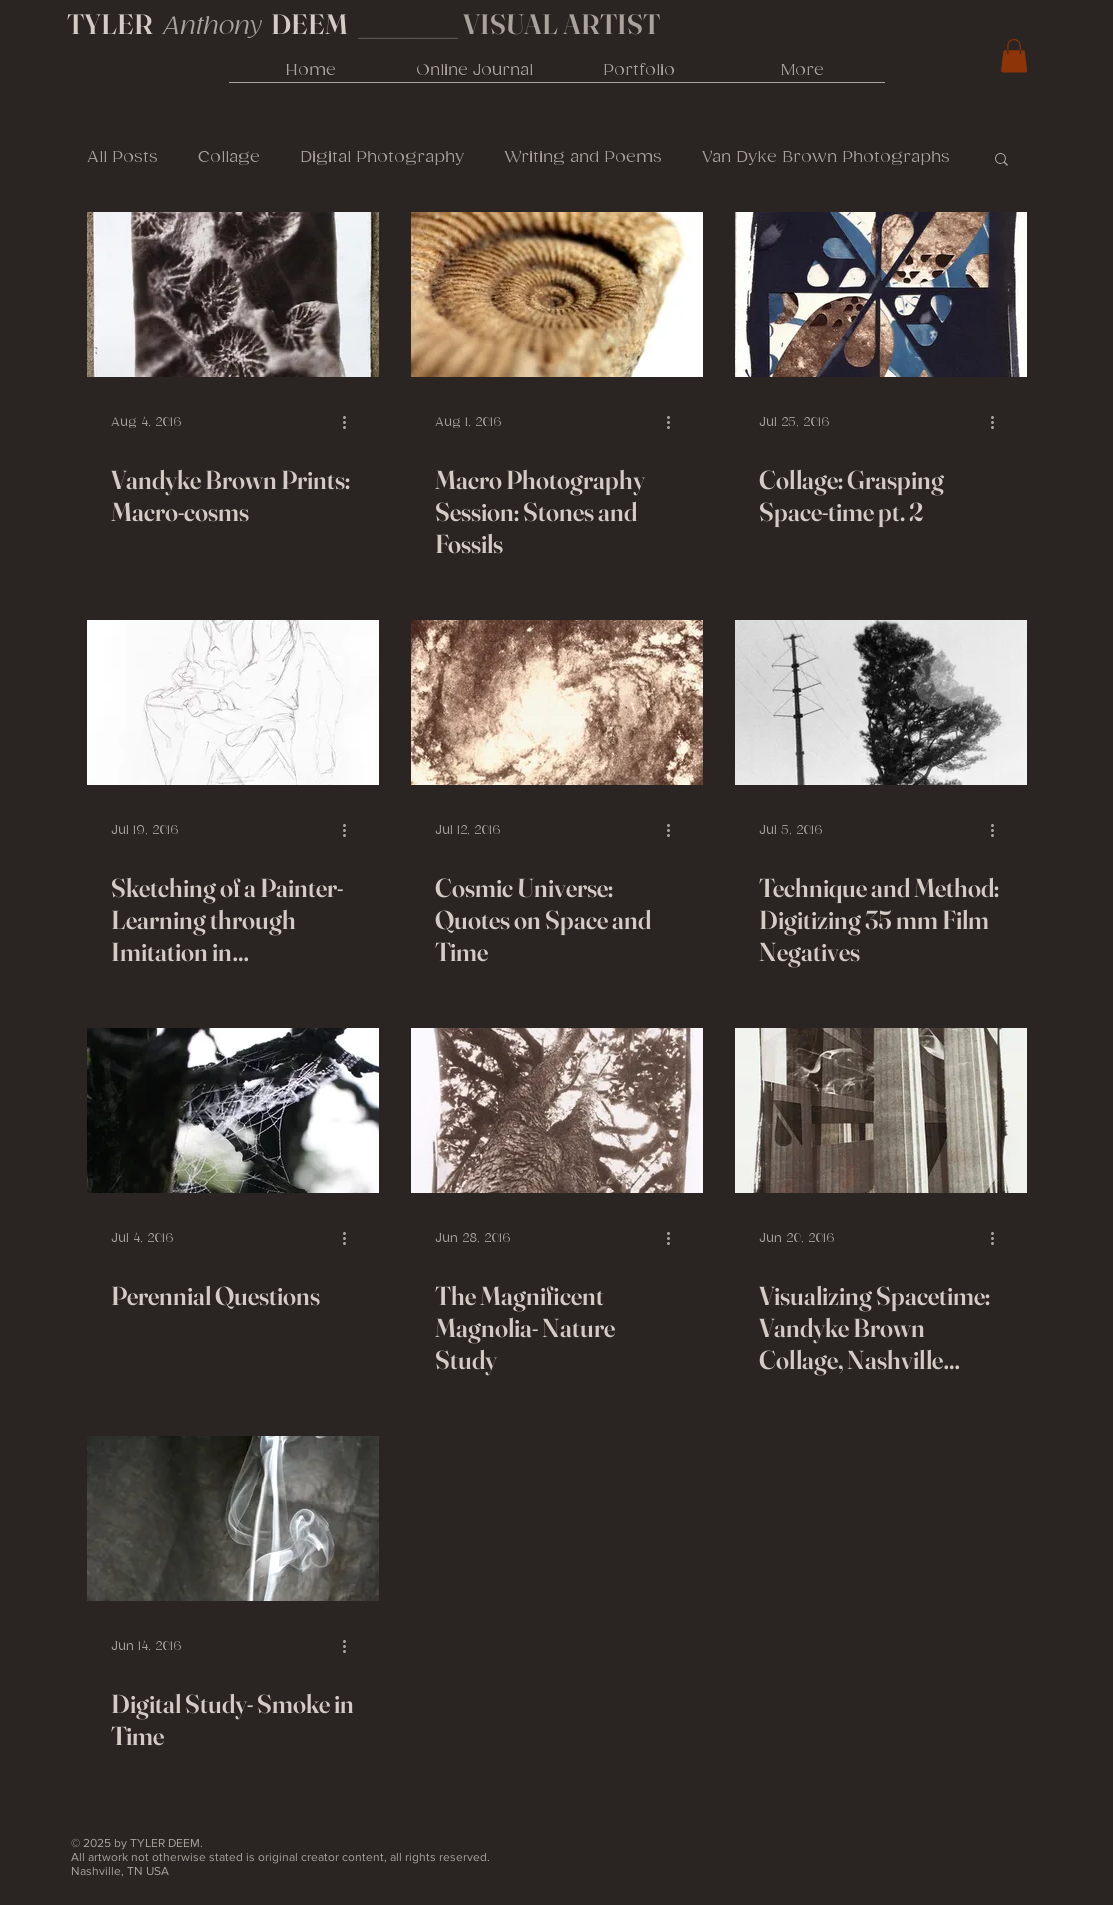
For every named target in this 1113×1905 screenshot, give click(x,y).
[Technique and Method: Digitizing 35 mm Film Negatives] (881, 702)
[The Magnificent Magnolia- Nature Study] (557, 1110)
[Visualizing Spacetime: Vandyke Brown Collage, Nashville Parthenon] (881, 1110)
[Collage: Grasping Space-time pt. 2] (881, 294)
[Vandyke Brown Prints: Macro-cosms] (233, 294)
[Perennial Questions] (233, 1110)
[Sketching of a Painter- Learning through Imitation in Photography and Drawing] (233, 702)
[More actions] (352, 422)
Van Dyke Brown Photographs (826, 157)
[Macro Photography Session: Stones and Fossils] (557, 294)
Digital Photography (382, 157)
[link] (1014, 55)
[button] (1001, 160)
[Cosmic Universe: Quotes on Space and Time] (557, 702)
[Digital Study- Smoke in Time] (233, 1518)
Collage (229, 157)
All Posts (122, 157)
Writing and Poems (583, 157)
